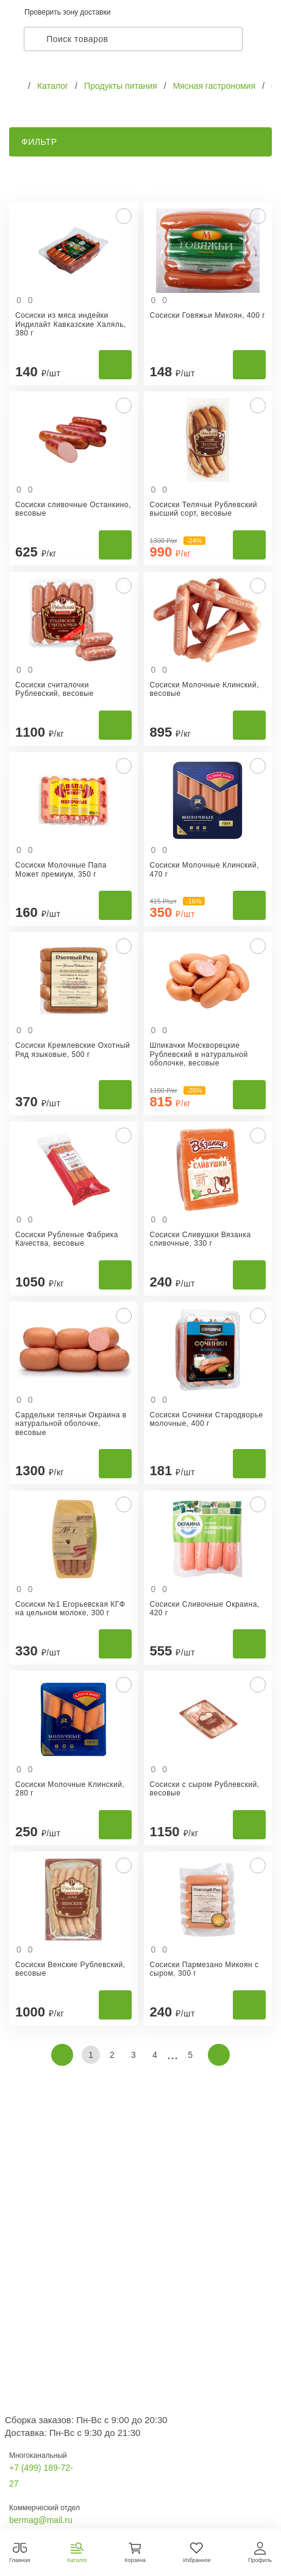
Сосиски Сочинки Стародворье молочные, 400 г (206, 1419)
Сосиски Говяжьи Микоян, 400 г (208, 315)
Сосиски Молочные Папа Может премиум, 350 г (61, 869)
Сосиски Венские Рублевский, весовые (70, 1969)
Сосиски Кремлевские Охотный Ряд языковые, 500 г (72, 1049)
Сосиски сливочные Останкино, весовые (73, 509)
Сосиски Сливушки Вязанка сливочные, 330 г (200, 1239)
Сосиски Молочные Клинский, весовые (204, 689)
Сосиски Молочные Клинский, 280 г (69, 1788)
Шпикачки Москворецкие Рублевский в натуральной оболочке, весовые (199, 1054)
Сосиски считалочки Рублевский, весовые (54, 689)
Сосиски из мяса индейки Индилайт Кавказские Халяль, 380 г (70, 324)
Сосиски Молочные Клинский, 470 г (204, 869)
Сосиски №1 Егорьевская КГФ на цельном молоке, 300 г (70, 1608)
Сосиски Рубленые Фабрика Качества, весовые (66, 1239)
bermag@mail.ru (41, 2520)
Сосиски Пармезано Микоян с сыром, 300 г (204, 1969)
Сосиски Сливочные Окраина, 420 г (205, 1608)
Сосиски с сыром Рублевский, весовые (205, 1788)
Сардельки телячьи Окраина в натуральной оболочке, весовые (71, 1424)
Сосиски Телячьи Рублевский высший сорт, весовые (203, 509)
